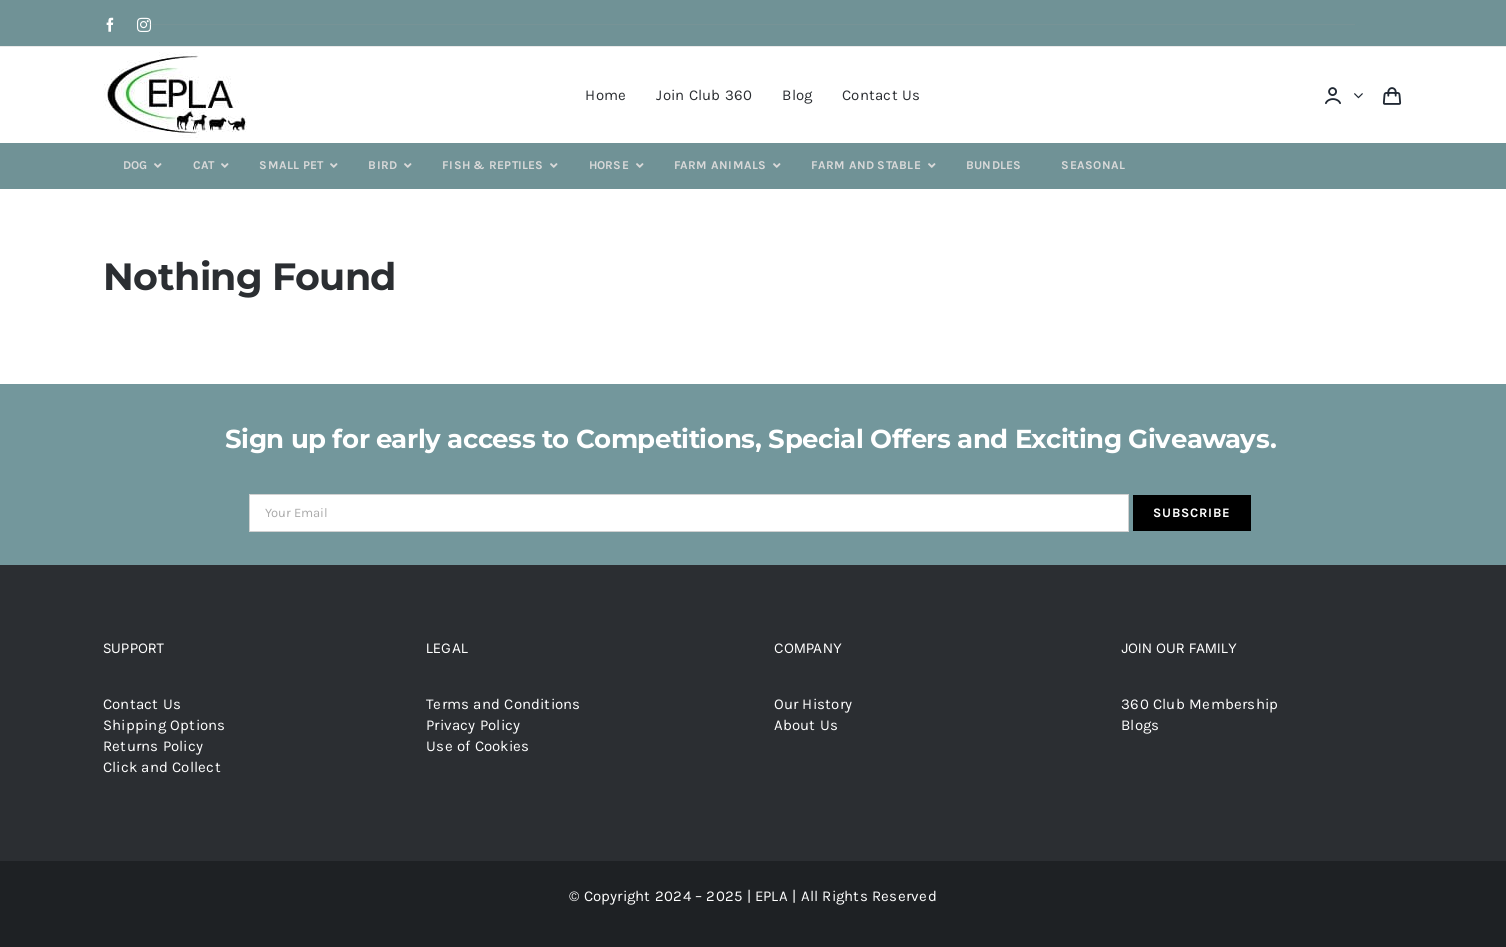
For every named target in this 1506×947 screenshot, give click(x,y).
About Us (806, 725)
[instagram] (144, 25)
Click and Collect (162, 767)
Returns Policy (153, 746)
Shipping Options (164, 725)
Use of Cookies (477, 746)
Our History (813, 704)
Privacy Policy (473, 725)
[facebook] (110, 25)
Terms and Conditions (503, 704)
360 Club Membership (1199, 704)
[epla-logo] (180, 59)
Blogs (1140, 725)
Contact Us (142, 704)
